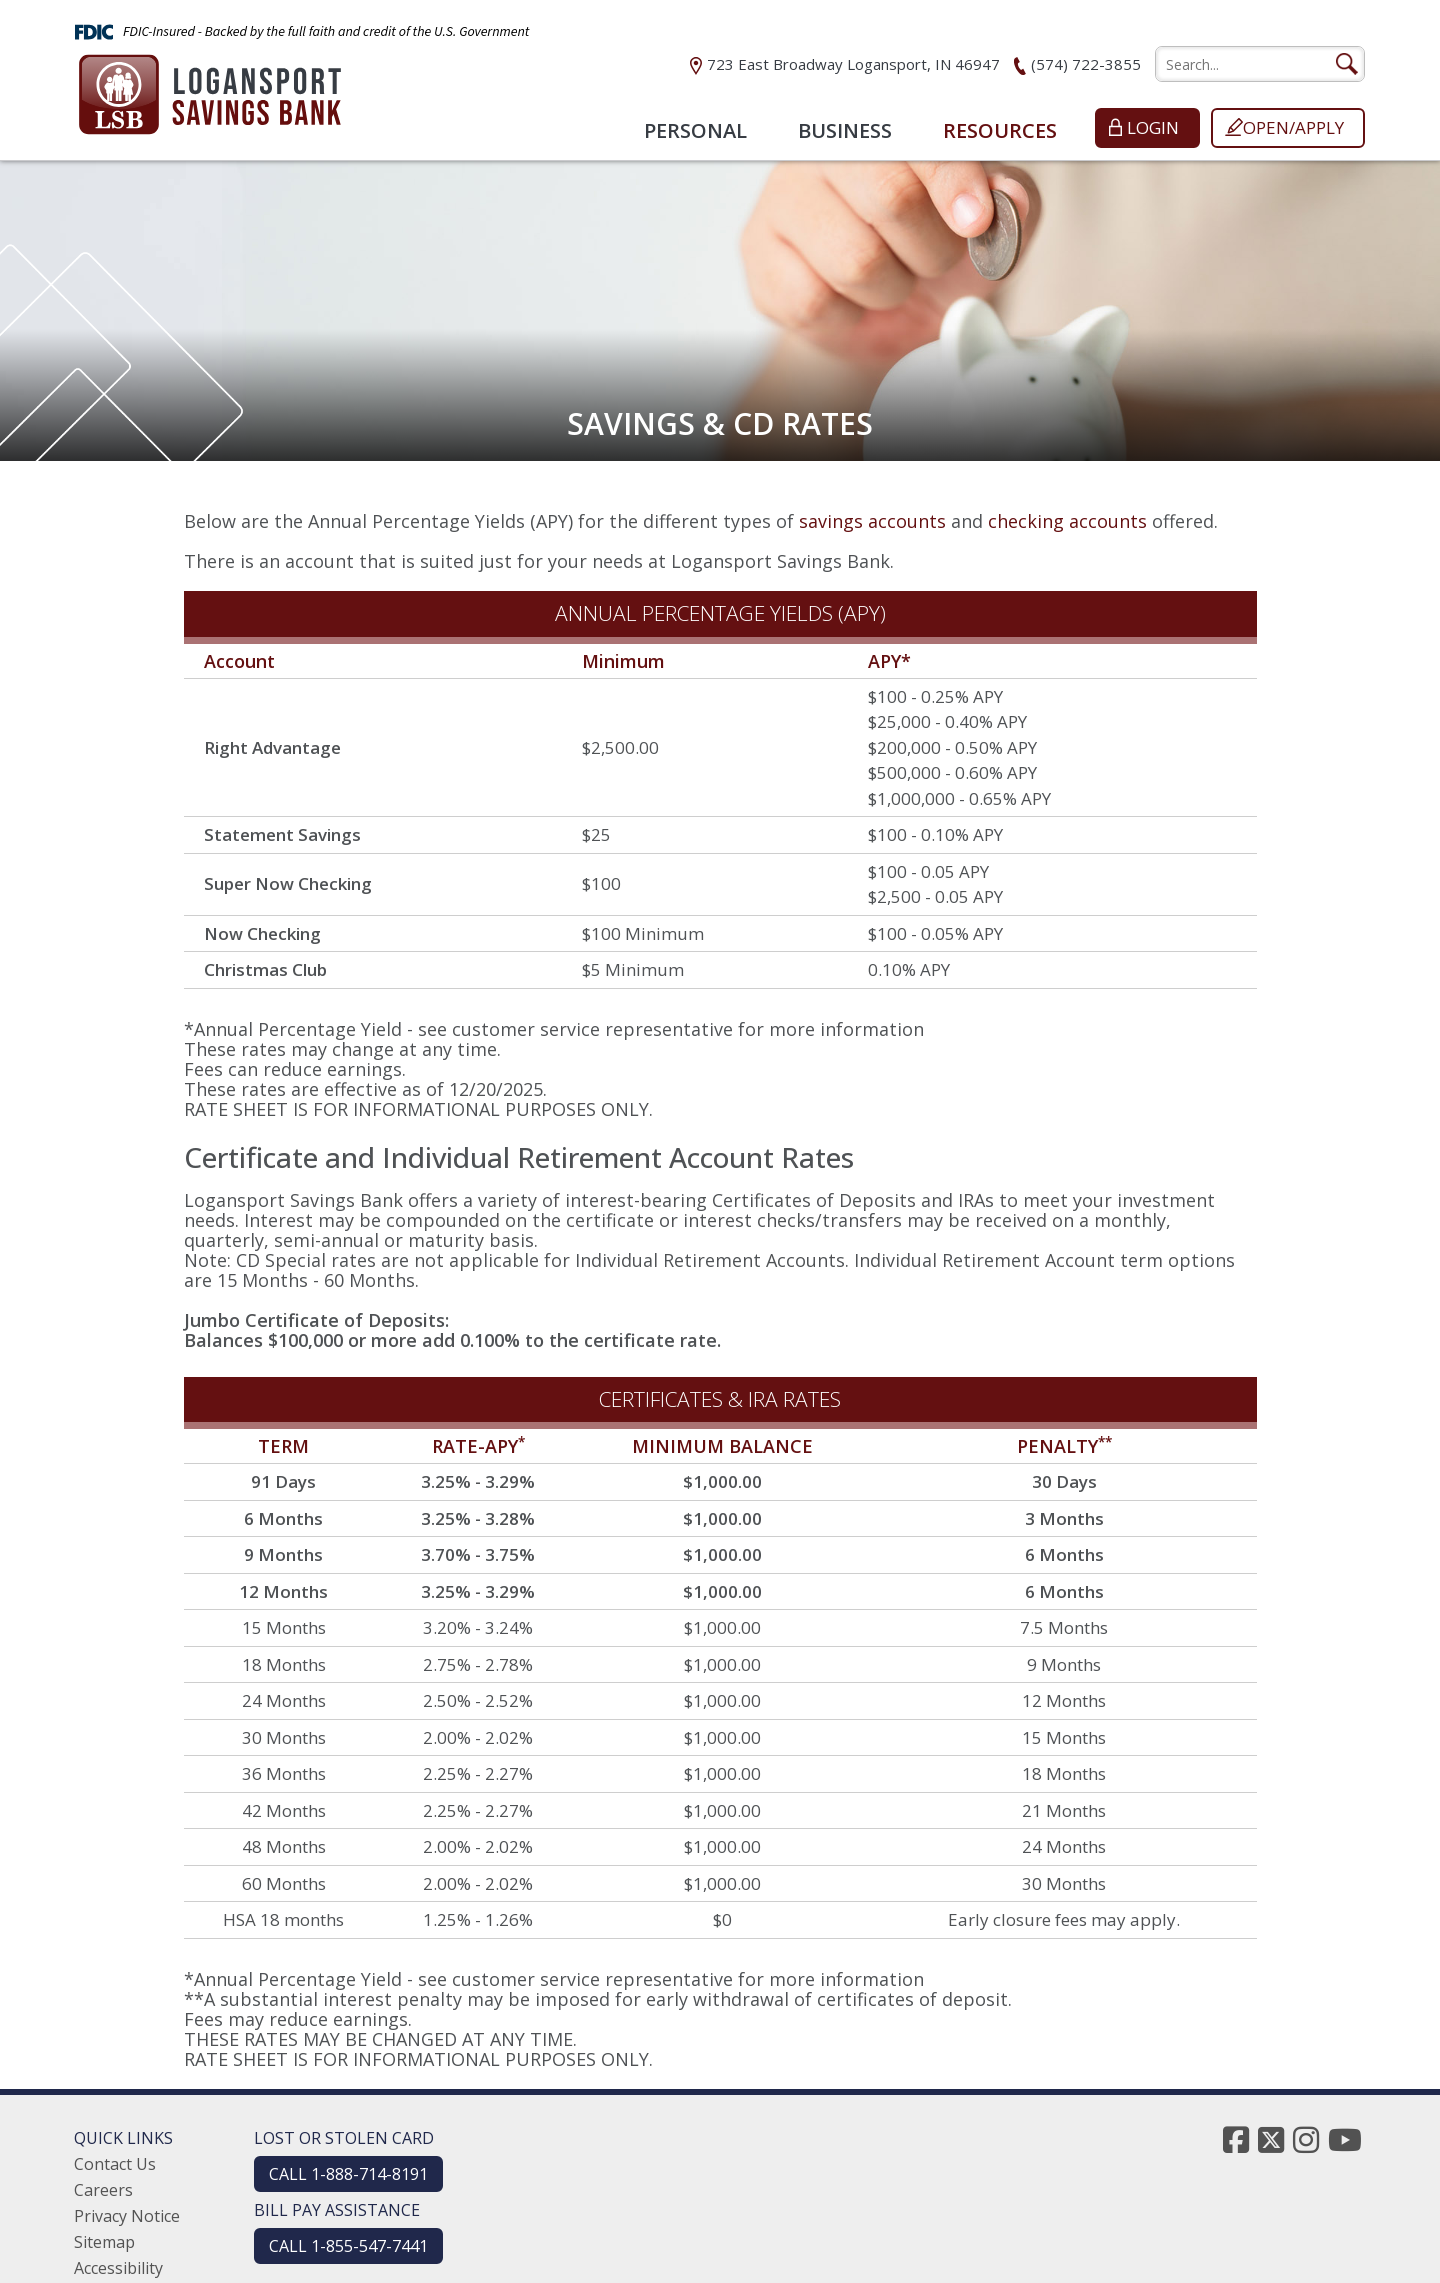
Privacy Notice (127, 2216)
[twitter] (1271, 2139)
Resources (1000, 130)
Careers (103, 2190)
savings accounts (872, 521)
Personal (695, 130)
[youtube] (1345, 2139)
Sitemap (104, 2242)
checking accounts (1067, 521)
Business (845, 130)
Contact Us (115, 2164)
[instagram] (1306, 2139)
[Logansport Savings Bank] (210, 88)
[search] (1260, 64)
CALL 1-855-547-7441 (348, 2246)
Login (1153, 127)
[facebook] (1236, 2139)
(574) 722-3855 (1086, 64)
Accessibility (118, 2268)
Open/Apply (1293, 127)
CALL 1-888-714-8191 (348, 2174)
